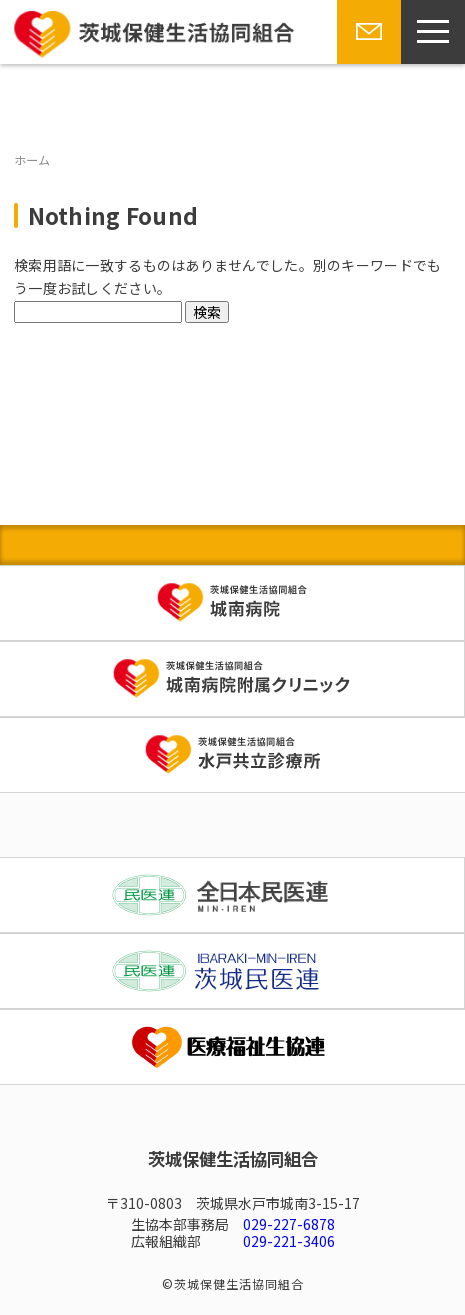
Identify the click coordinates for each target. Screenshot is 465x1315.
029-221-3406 (289, 1241)
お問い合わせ (365, 62)
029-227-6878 (289, 1224)
